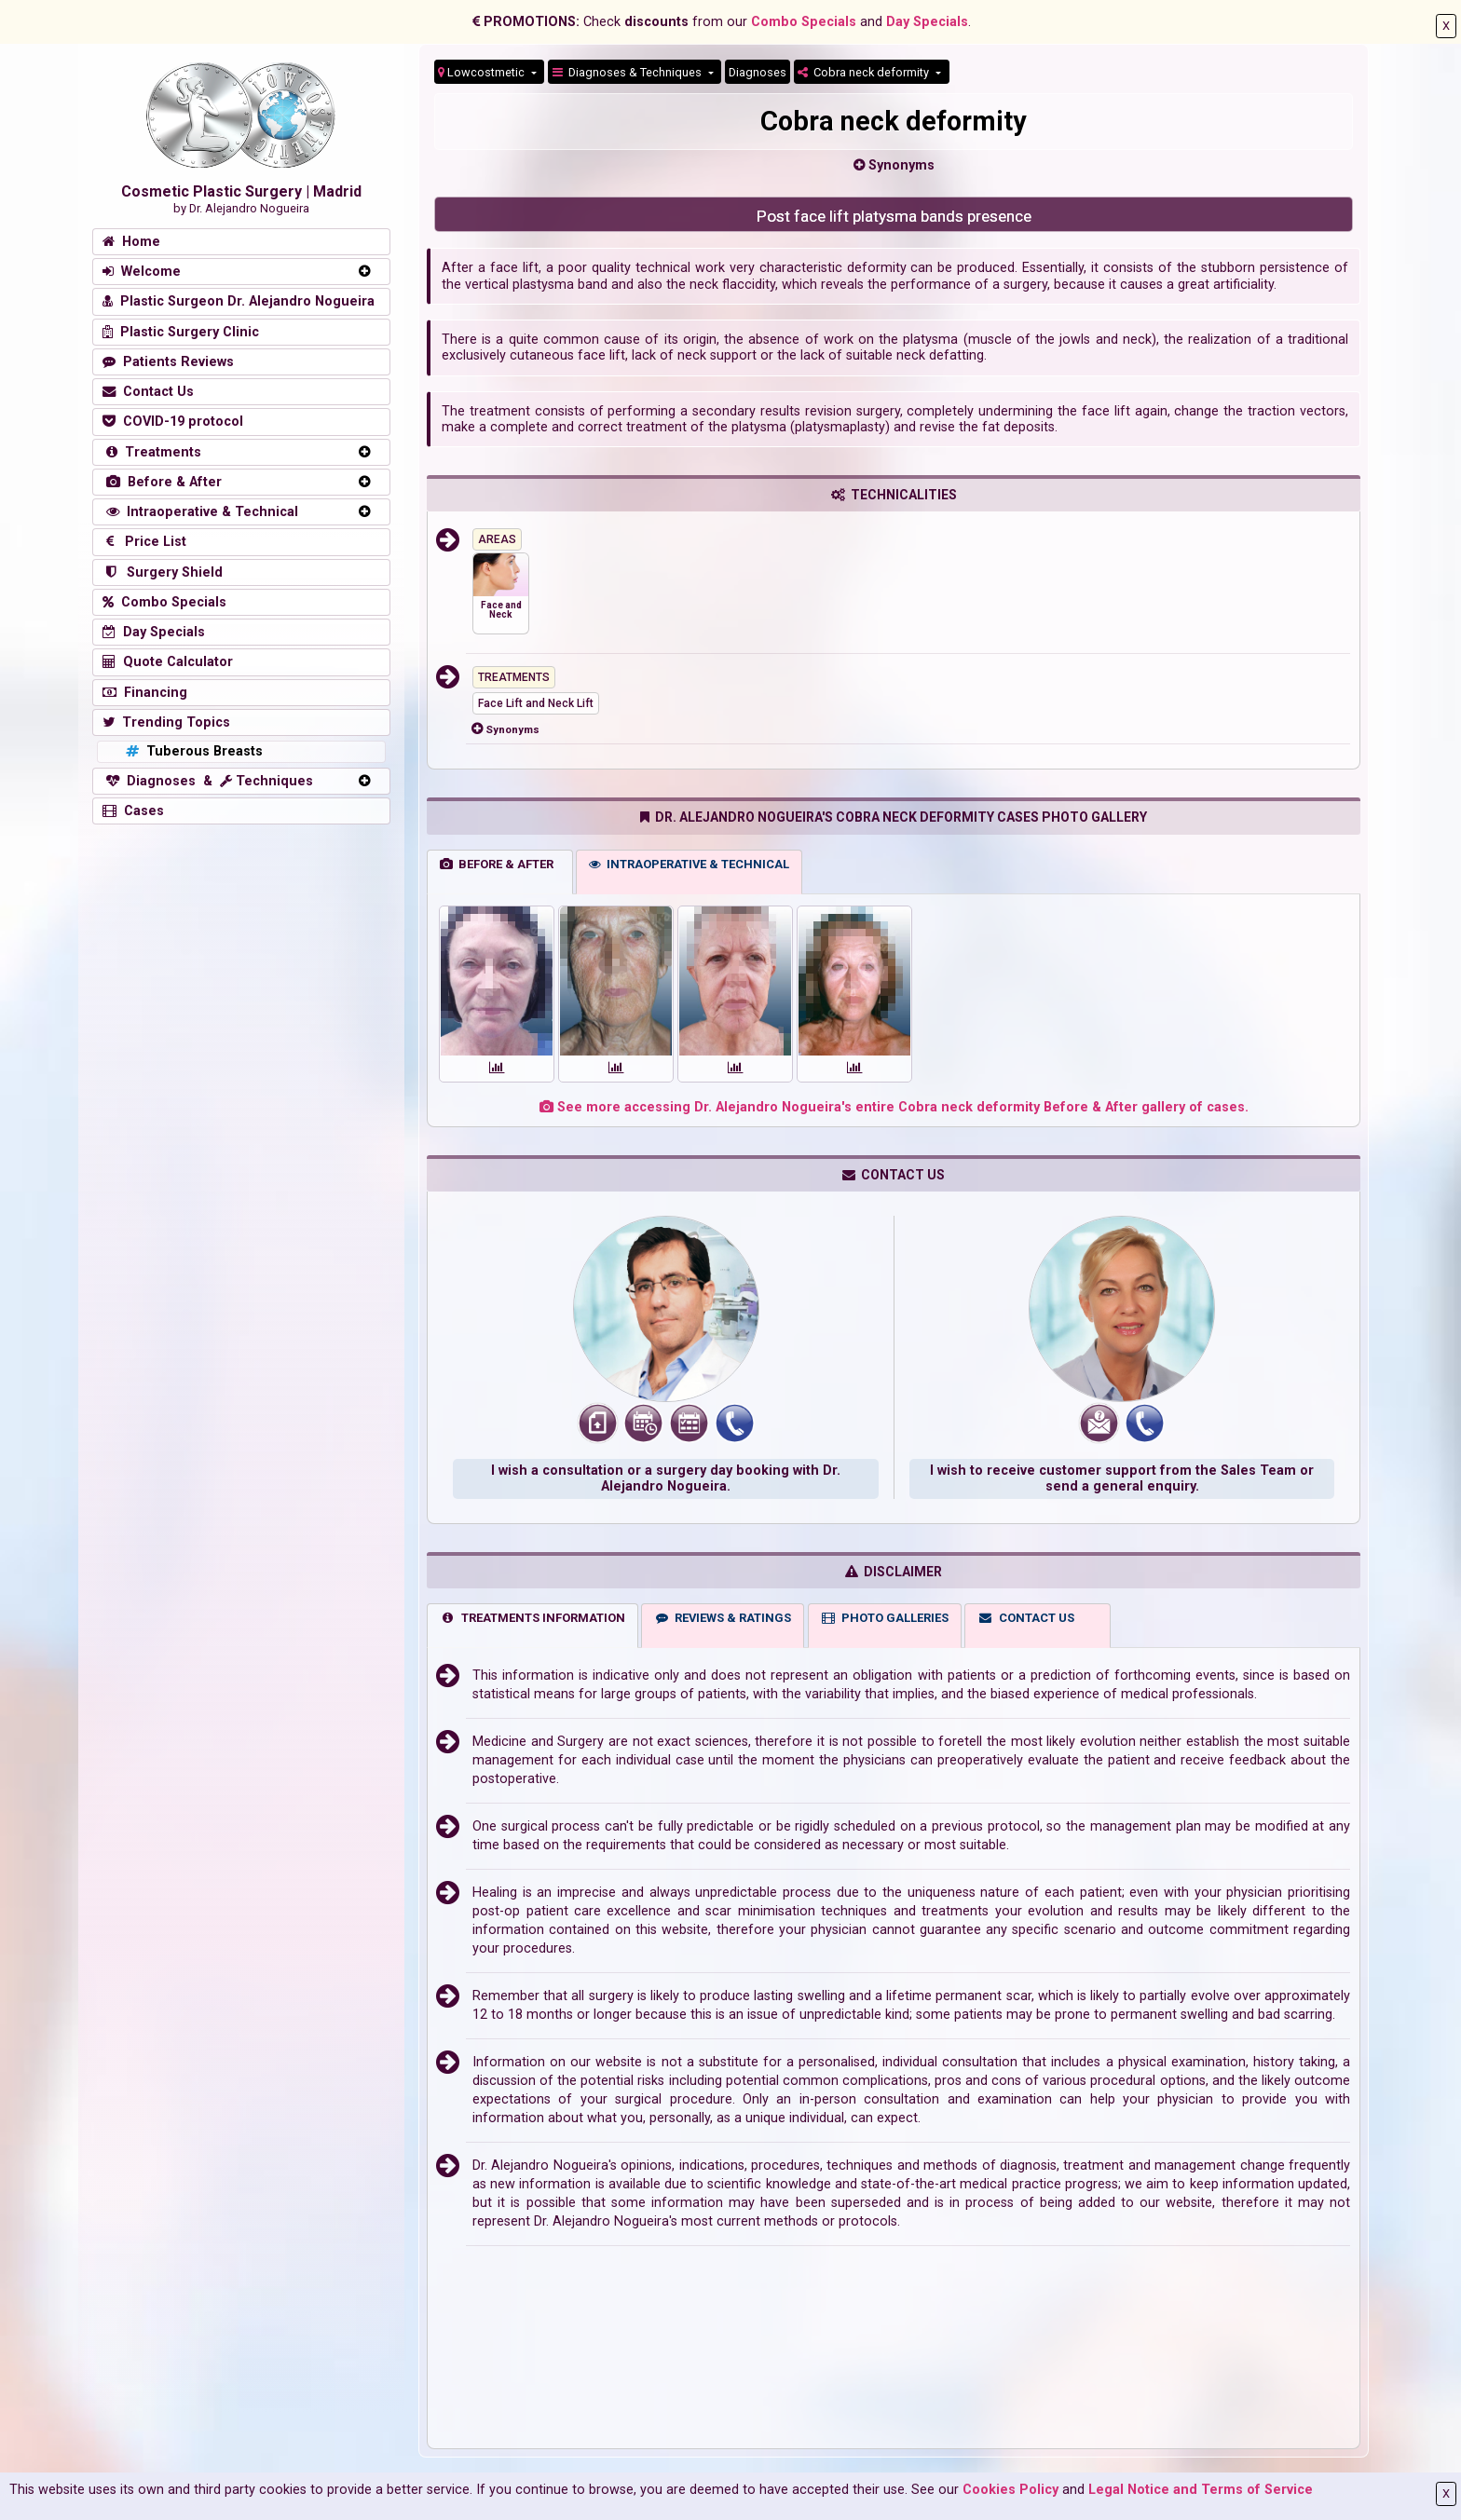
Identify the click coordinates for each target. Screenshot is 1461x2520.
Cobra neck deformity (865, 72)
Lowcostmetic (482, 72)
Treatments (151, 452)
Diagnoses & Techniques (628, 72)
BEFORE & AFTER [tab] (496, 864)
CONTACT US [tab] (1025, 1618)
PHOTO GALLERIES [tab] (884, 1618)
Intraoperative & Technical (200, 512)
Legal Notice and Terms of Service (1200, 2490)
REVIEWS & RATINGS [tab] (723, 1618)
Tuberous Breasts (192, 751)
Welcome (141, 271)
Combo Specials (803, 22)
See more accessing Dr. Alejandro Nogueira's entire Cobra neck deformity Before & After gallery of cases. (894, 1107)
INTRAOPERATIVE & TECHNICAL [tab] (689, 864)
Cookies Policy (1010, 2490)
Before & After (162, 482)
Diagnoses (757, 72)
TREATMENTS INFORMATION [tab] (532, 1618)
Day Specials (927, 22)
